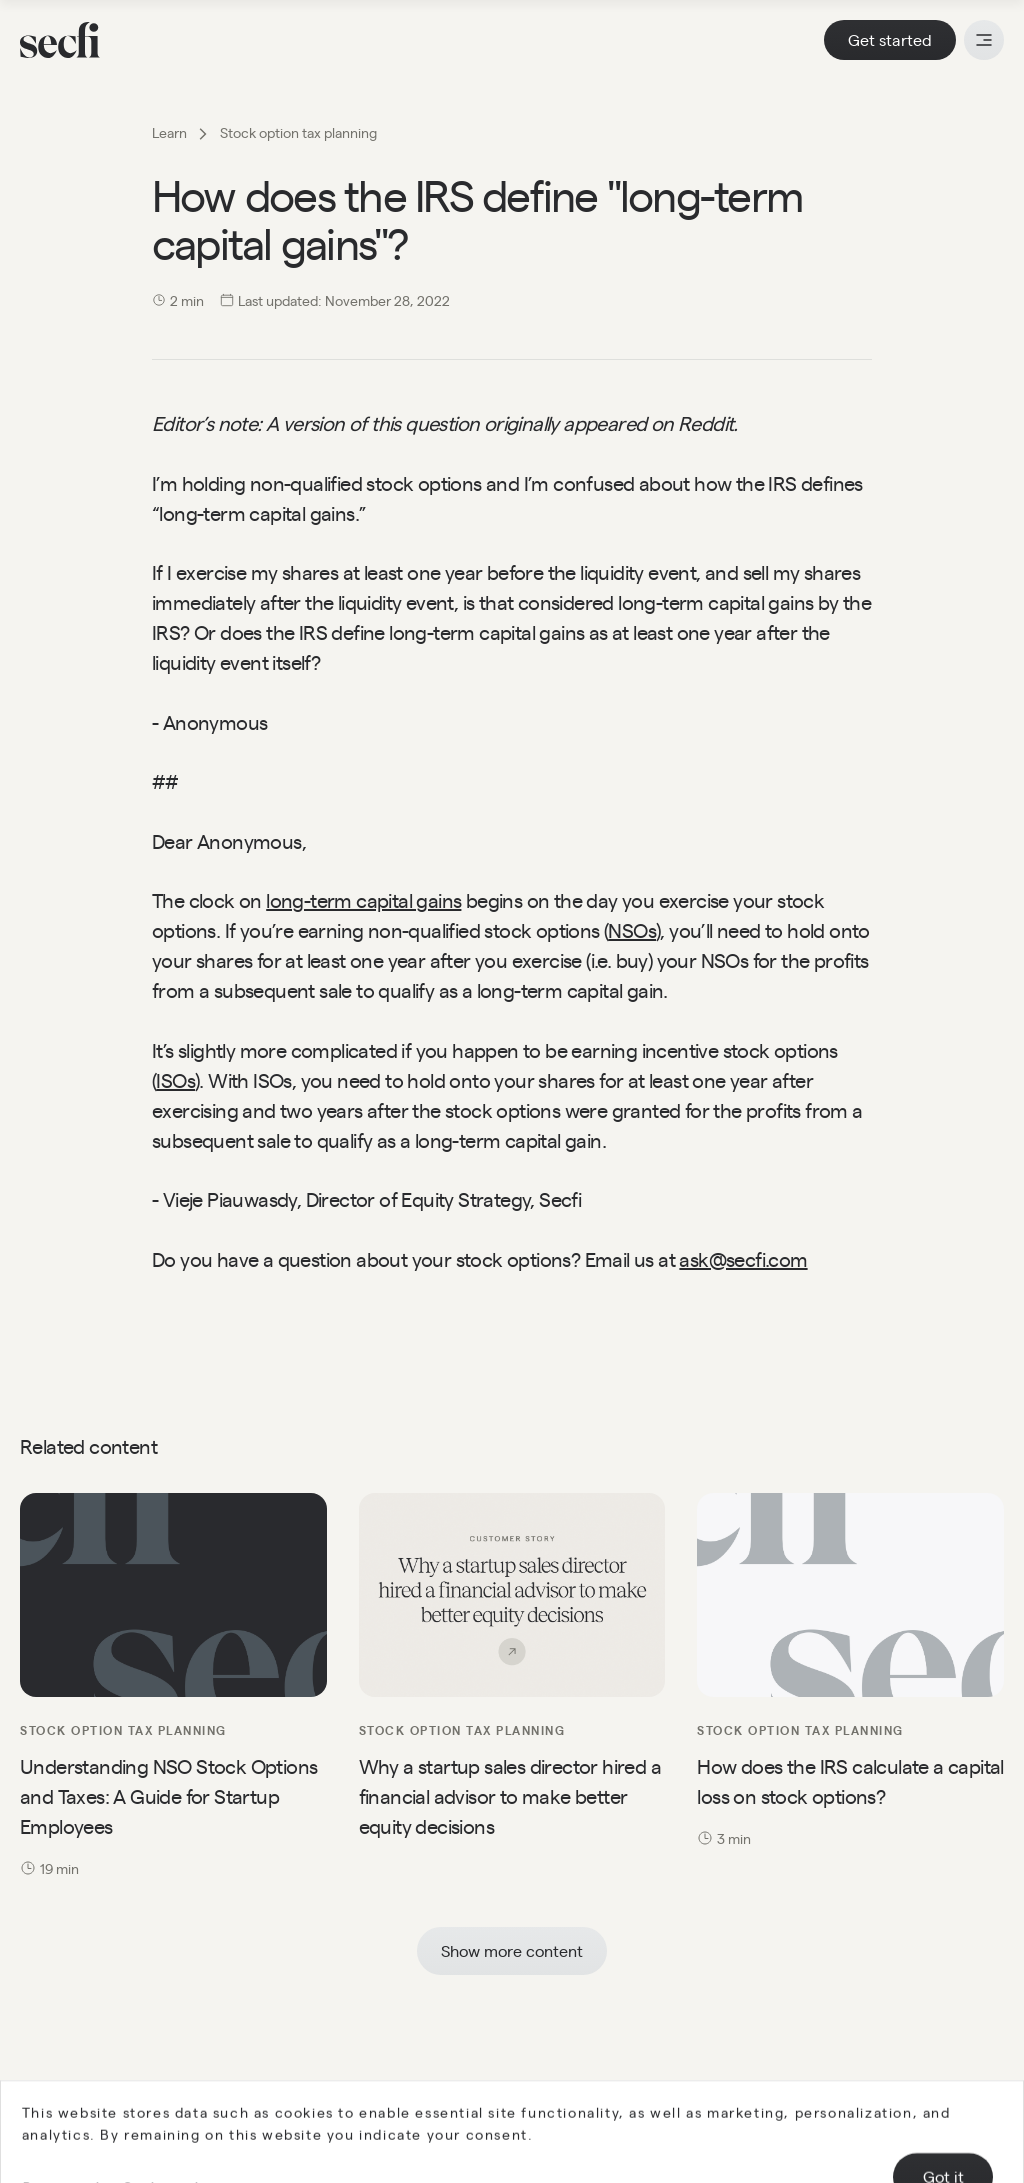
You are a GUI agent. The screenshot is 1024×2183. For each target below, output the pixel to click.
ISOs (175, 1079)
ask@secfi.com (743, 1258)
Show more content (512, 1950)
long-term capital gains (363, 899)
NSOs (632, 929)
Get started (890, 39)
